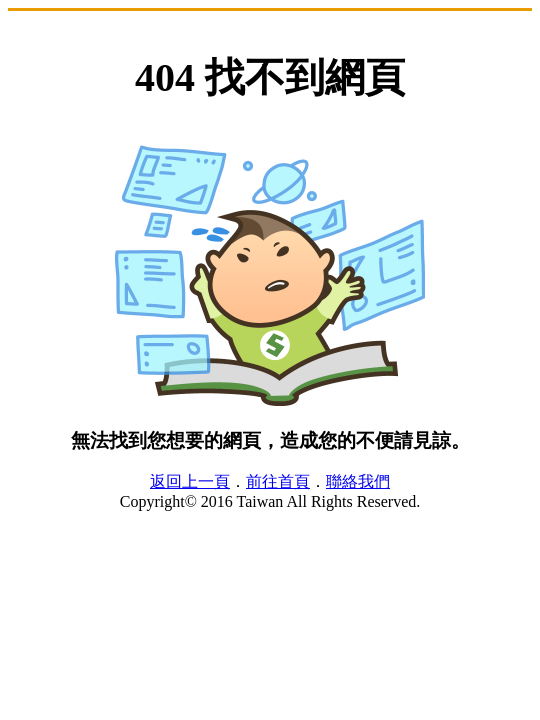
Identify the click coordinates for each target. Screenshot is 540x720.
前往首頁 (278, 481)
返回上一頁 (190, 481)
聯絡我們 (358, 481)
